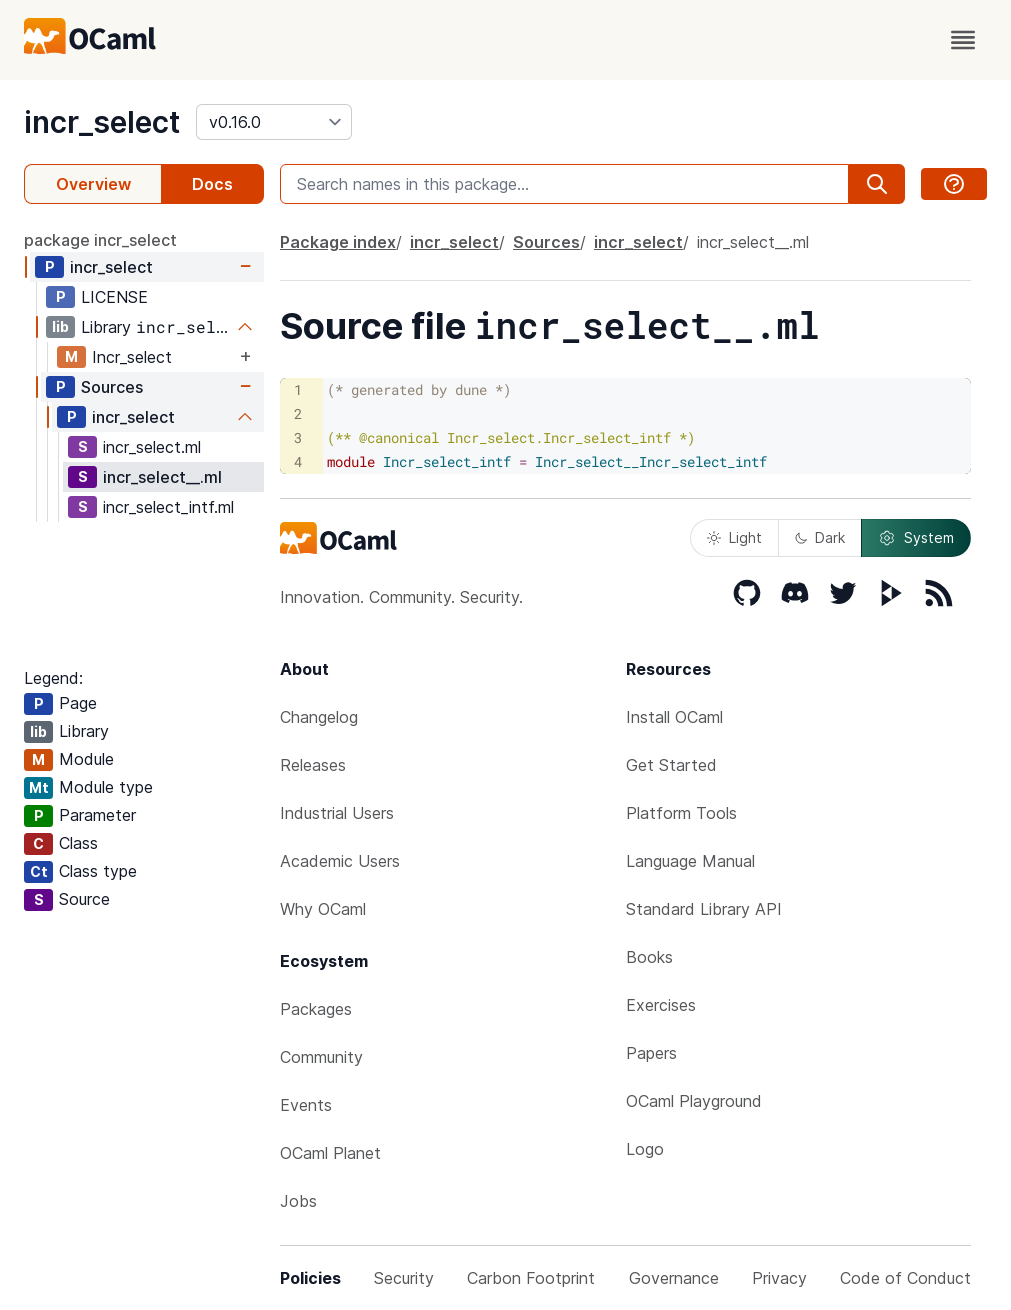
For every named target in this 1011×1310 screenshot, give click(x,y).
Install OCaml (674, 717)
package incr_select (100, 240)
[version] (274, 122)
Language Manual (690, 861)
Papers (651, 1053)
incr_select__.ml (162, 477)
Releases (313, 765)
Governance (674, 1278)
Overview (93, 184)
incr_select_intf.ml (168, 507)
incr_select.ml (152, 447)
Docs (212, 184)
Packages (316, 1009)
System (916, 538)
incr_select (102, 122)
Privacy (779, 1278)
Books (649, 957)
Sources (112, 387)
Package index (338, 242)
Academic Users (340, 861)
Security (404, 1278)
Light (734, 537)
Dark (820, 537)
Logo (645, 1149)
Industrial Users (337, 813)
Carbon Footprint (531, 1278)
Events (306, 1105)
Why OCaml (323, 909)
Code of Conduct (905, 1278)
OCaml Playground (694, 1101)
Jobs (298, 1201)
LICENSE (114, 297)
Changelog (319, 717)
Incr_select (132, 357)
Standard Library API (704, 909)
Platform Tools (681, 813)
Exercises (661, 1005)
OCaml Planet (330, 1153)
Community (321, 1057)
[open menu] (963, 40)
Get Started (671, 765)
